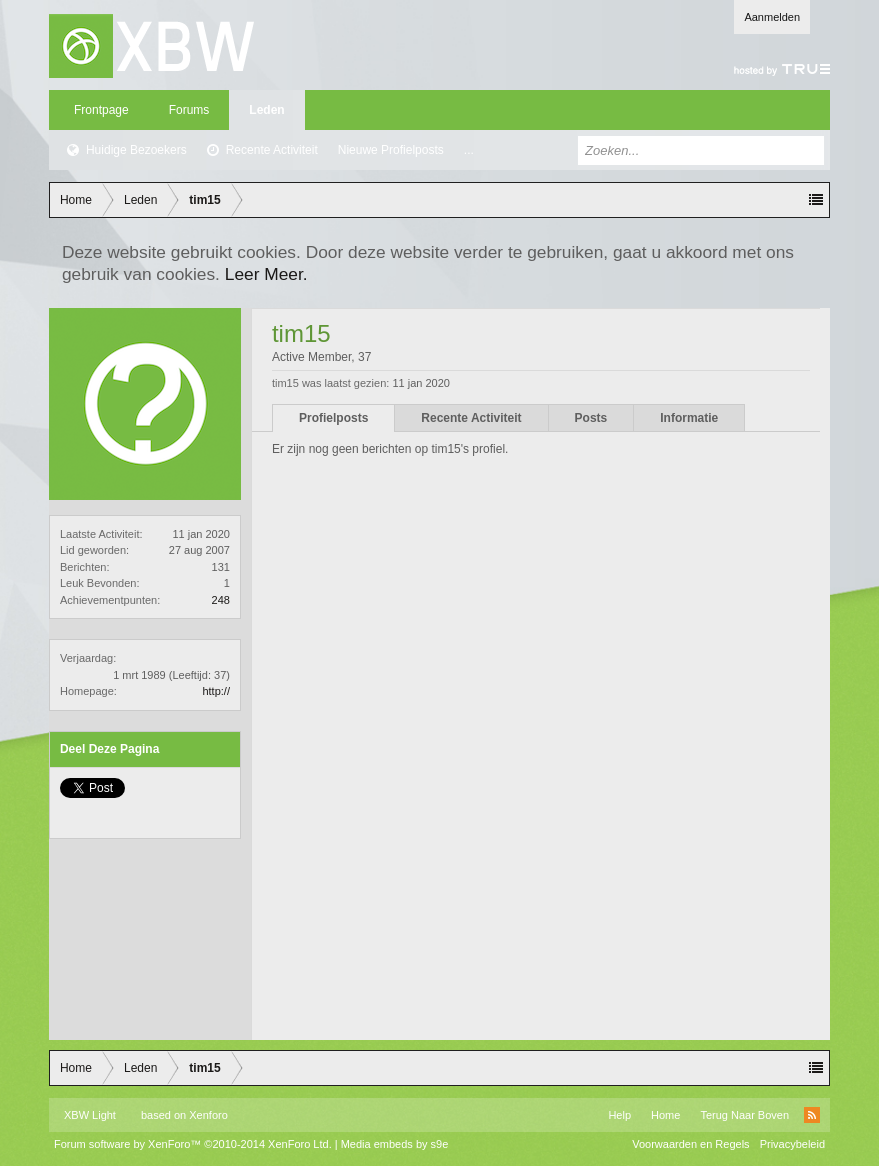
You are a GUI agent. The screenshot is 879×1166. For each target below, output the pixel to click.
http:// (216, 691)
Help (619, 1115)
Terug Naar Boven (744, 1115)
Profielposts (333, 418)
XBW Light (90, 1115)
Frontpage (101, 110)
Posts (591, 418)
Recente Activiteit (272, 150)
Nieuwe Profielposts (391, 150)
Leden (266, 110)
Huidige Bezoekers (136, 150)
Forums (189, 110)
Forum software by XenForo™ (193, 1144)
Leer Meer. (266, 274)
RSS (812, 1115)
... (469, 150)
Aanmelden (772, 17)
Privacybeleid (792, 1144)
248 (221, 600)
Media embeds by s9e (395, 1144)
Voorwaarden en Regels (690, 1144)
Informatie (689, 418)
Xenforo (208, 1115)
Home (665, 1115)
